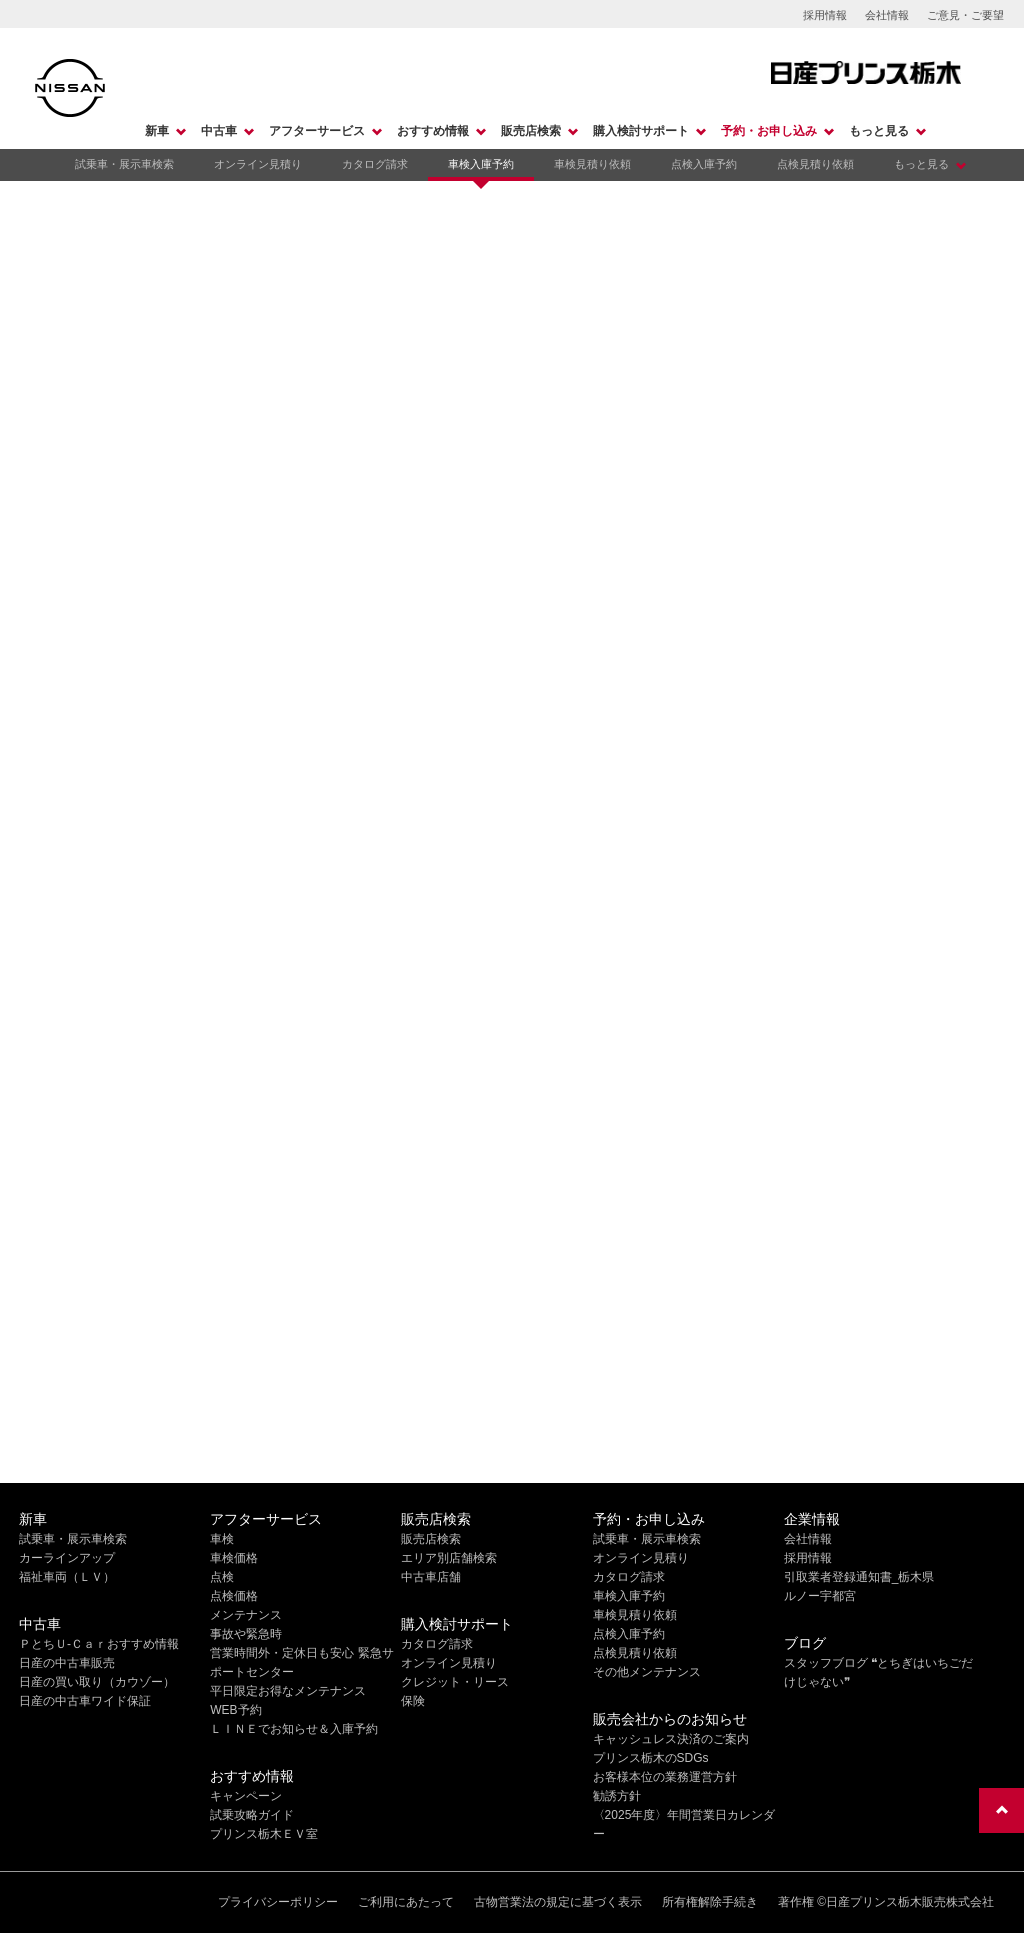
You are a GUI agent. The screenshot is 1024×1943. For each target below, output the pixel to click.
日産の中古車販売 (67, 1663)
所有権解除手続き (710, 1902)
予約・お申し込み (769, 131)
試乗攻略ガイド (252, 1815)
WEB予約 (235, 1710)
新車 (157, 131)
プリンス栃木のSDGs (651, 1758)
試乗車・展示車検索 (124, 164)
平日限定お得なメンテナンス (288, 1691)
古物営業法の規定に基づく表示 (558, 1902)
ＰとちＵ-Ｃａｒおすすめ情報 (99, 1644)
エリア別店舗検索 (449, 1558)
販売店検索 (531, 131)
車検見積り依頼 (592, 164)
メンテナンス (246, 1615)
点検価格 (234, 1596)
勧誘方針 (617, 1796)
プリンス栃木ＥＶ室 (264, 1834)
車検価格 (234, 1558)
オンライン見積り (258, 164)
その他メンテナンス (647, 1672)
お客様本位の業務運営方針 (665, 1777)
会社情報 (887, 15)
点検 (222, 1577)
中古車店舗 (431, 1577)
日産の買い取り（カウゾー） (97, 1682)
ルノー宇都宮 (820, 1596)
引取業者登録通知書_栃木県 (859, 1577)
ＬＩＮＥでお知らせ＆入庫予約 (294, 1729)
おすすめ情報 (433, 131)
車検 (222, 1539)
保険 (413, 1701)
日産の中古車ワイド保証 (85, 1701)
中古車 (219, 131)
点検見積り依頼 (815, 164)
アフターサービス (317, 131)
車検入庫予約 (481, 164)
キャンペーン (246, 1796)
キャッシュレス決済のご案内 (671, 1739)
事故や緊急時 (246, 1634)
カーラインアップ (67, 1558)
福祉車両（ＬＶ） (67, 1577)
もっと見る (879, 131)
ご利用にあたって (406, 1902)
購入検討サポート (641, 131)
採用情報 (825, 15)
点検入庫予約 (704, 164)
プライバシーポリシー (278, 1902)
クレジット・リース (455, 1682)
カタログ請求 (375, 164)
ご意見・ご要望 (965, 15)
